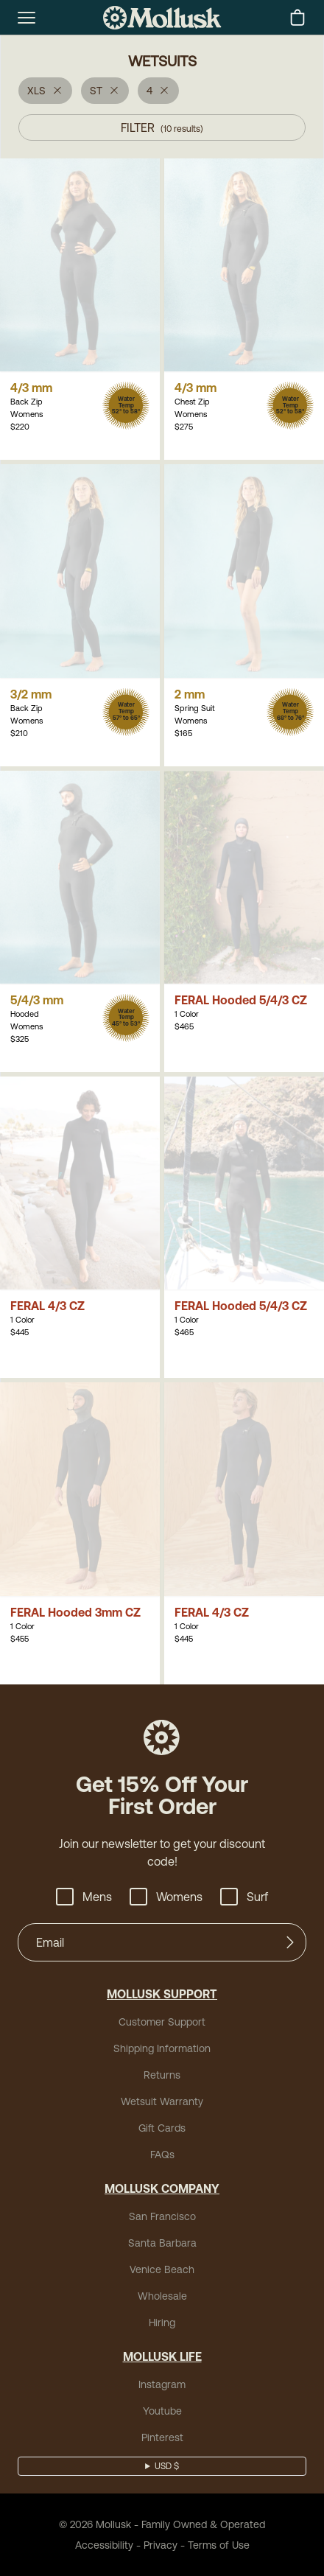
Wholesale (162, 2296)
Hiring (162, 2322)
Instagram (162, 2384)
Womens (166, 1896)
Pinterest (162, 2437)
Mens (84, 1896)
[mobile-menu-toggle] (26, 17)
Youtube (162, 2411)
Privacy (160, 2545)
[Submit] (290, 1942)
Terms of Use (219, 2545)
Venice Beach (162, 2269)
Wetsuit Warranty (162, 2101)
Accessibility (104, 2545)
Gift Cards (162, 2128)
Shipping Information (162, 2048)
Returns (162, 2075)
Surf (244, 1896)
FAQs (162, 2154)
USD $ (167, 2466)
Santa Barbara (162, 2243)
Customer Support (162, 2022)
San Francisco (162, 2216)
